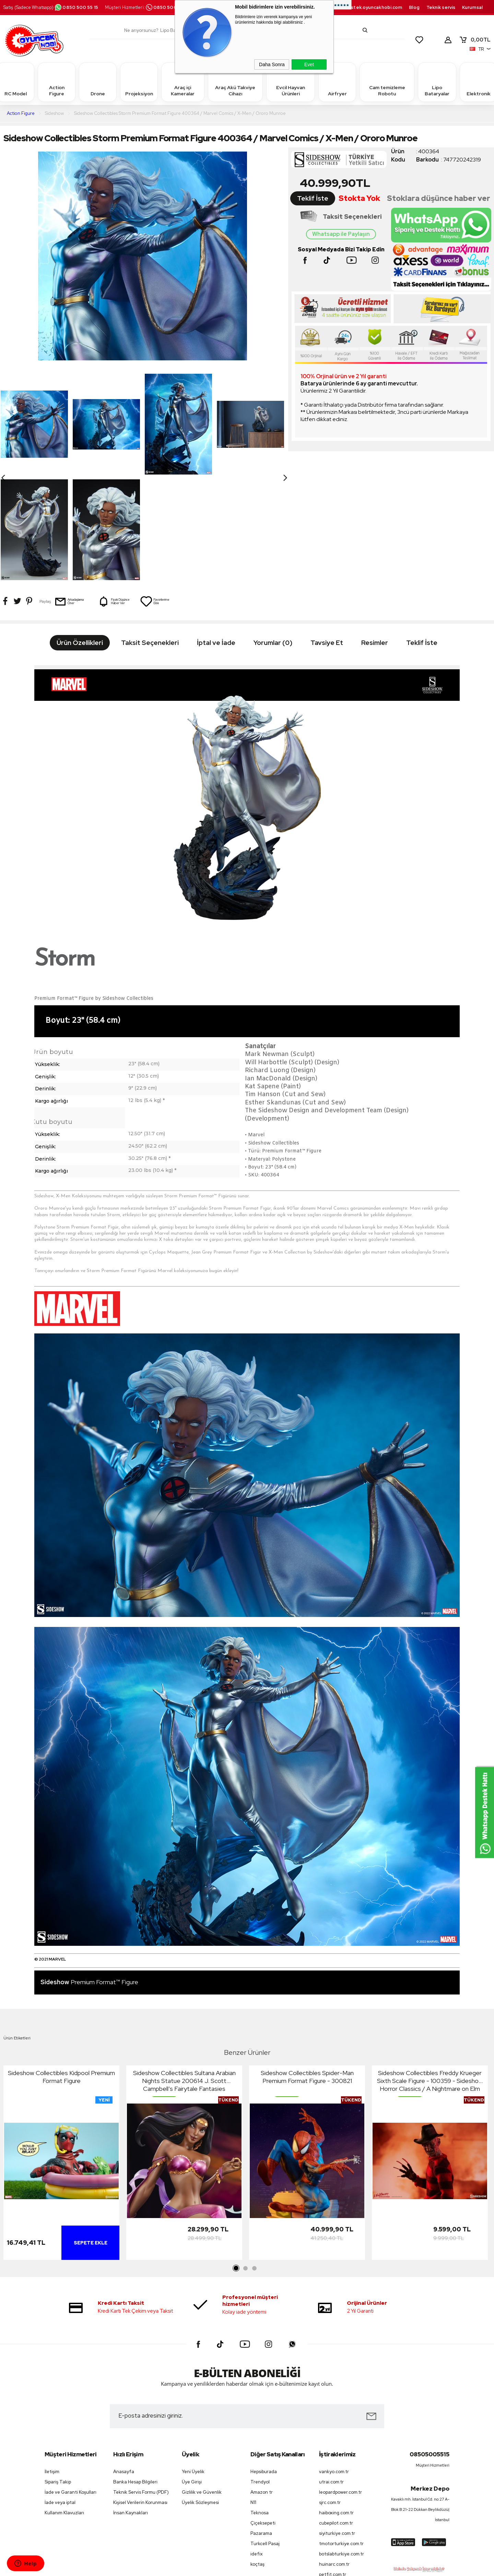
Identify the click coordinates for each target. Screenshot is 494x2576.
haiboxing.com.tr (336, 2407)
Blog (414, 7)
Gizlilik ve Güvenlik (202, 2386)
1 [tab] (236, 2162)
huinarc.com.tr (334, 2458)
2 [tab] (245, 2162)
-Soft (212, 2567)
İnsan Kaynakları (130, 2407)
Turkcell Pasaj (265, 2438)
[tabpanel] (61, 2059)
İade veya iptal (60, 2397)
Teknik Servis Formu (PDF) (141, 2386)
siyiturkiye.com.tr (337, 2428)
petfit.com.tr (332, 2469)
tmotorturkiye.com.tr (341, 2438)
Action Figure (56, 82)
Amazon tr (261, 2386)
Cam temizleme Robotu (387, 82)
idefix (256, 2448)
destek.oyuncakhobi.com (373, 7)
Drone (97, 82)
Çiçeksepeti (262, 2417)
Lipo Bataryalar (437, 82)
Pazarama (261, 2428)
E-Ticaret (228, 2567)
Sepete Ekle (90, 2137)
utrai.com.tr (331, 2376)
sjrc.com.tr (330, 2397)
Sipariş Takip (58, 2376)
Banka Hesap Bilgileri (135, 2376)
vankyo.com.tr (334, 2366)
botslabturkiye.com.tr (341, 2448)
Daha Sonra (272, 64)
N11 (253, 2397)
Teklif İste (312, 198)
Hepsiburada (263, 2366)
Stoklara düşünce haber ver (438, 198)
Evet (309, 64)
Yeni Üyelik (193, 2366)
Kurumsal (472, 7)
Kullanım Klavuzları (64, 2407)
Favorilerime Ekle (154, 496)
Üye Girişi (192, 2376)
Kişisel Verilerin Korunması (140, 2397)
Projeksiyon (139, 82)
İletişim (52, 2366)
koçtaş (257, 2458)
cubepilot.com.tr (336, 2417)
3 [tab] (254, 2162)
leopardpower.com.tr (340, 2386)
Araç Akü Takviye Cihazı (235, 82)
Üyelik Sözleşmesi (200, 2397)
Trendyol (260, 2376)
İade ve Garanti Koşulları (70, 2386)
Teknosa (259, 2407)
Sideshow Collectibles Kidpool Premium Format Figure (61, 1971)
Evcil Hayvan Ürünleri (290, 82)
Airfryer (337, 82)
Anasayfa (123, 2366)
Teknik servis (440, 7)
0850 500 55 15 (76, 7)
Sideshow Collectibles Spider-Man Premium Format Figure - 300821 (307, 1971)
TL (475, 40)
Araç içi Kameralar (182, 82)
